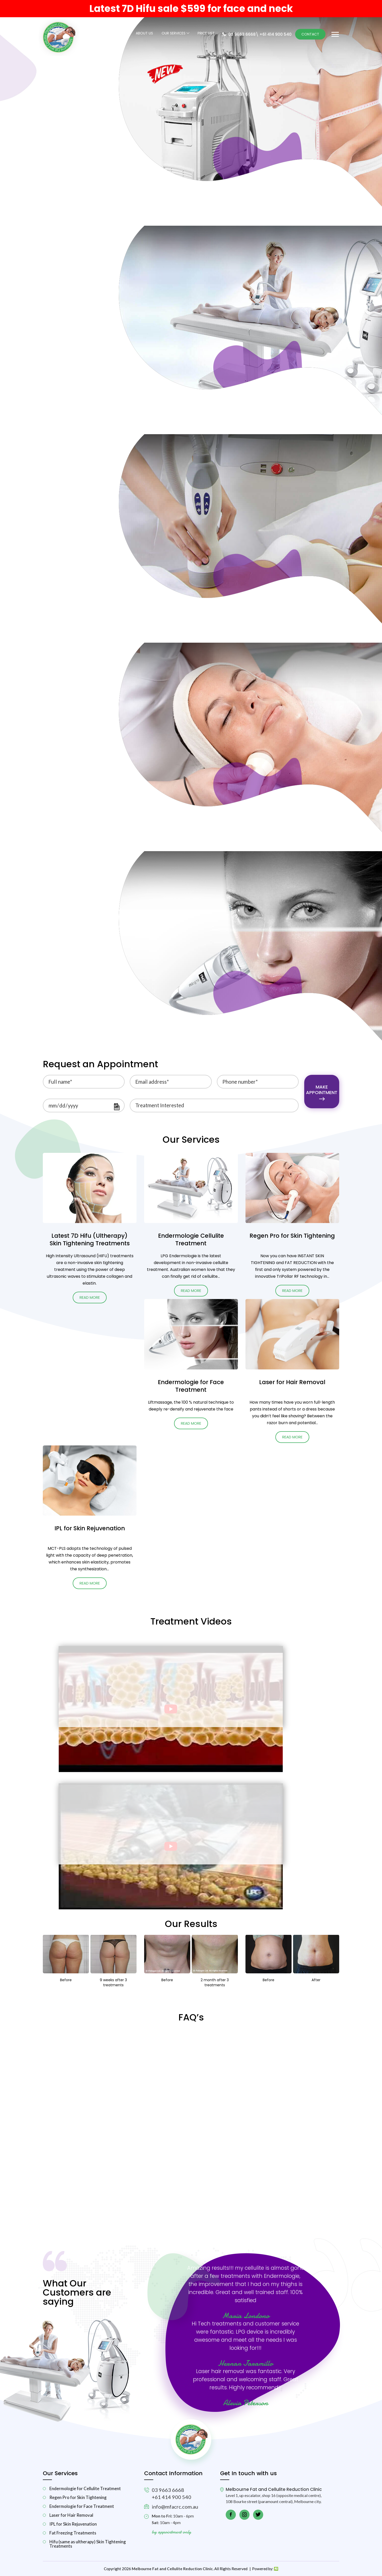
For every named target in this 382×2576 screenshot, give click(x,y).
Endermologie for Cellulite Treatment (85, 2488)
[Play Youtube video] (171, 1709)
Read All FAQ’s (163, 2049)
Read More (90, 1297)
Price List (206, 33)
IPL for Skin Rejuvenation (89, 1528)
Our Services (173, 33)
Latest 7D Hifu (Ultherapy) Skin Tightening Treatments (90, 1239)
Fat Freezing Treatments (72, 2533)
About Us (144, 33)
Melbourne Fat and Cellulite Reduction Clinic (172, 2568)
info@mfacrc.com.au (175, 2507)
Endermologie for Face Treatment (191, 1386)
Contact (310, 34)
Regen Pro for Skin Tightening (292, 1236)
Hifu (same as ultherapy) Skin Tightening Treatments (87, 2544)
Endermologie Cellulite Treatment (191, 1239)
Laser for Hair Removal (292, 1382)
